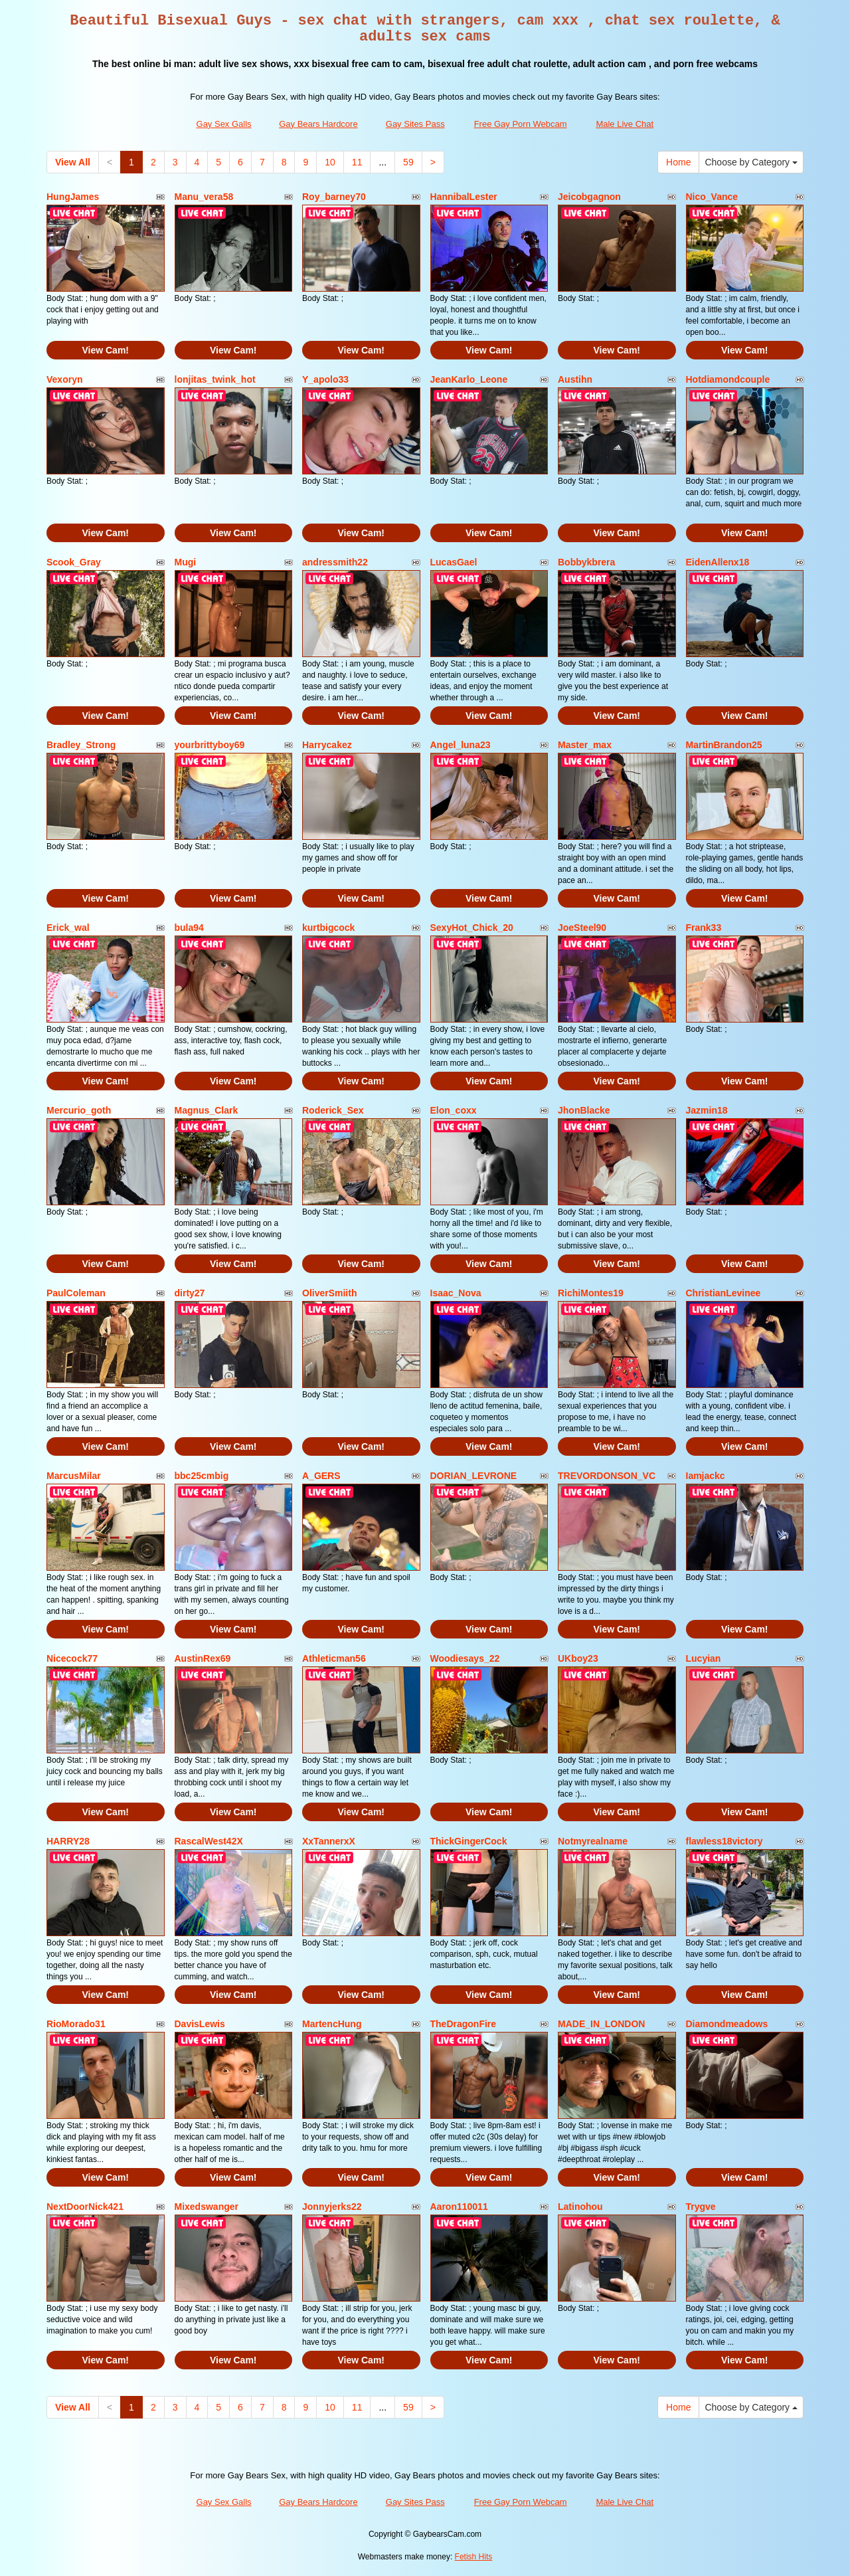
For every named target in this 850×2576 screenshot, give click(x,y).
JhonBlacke (584, 1110)
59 (408, 162)
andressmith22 (335, 562)
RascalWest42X (209, 1841)
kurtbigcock (328, 927)
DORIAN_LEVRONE (473, 1475)
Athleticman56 (334, 1658)
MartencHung (331, 2024)
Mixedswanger (206, 2206)
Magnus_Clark (206, 1110)
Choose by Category (751, 162)
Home (678, 162)
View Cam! (105, 350)
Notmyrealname (593, 1841)
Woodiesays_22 (465, 1658)
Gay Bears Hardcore (318, 124)
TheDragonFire (463, 2024)
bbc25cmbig (202, 1475)
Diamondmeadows (727, 2024)
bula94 (189, 927)
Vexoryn (64, 379)
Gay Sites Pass (415, 124)
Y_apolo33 (325, 379)
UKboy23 (578, 1658)
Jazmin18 (707, 1110)
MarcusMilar (73, 1475)
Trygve (701, 2206)
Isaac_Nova (455, 1293)
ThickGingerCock (468, 1841)
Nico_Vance (712, 196)
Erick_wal (68, 927)
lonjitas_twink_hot (215, 379)
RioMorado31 (76, 2024)
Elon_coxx (453, 1110)
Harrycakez (327, 745)
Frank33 (704, 927)
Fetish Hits (474, 2556)
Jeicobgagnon (589, 196)
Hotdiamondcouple (728, 379)
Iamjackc (705, 1475)
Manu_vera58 (204, 196)
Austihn (575, 379)
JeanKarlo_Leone (469, 379)
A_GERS (321, 1475)
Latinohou (580, 2206)
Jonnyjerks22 (332, 2206)
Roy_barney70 (334, 196)
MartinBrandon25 (724, 745)
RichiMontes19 (591, 1293)
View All (72, 162)
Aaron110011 (459, 2206)
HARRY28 (68, 1841)
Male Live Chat (624, 124)
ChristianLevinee (723, 1293)
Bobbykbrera (586, 562)
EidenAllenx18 (718, 562)
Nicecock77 (72, 1658)
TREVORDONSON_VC (606, 1475)
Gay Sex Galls (224, 124)
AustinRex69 (203, 1658)
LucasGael (453, 562)
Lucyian (703, 1658)
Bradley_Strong (81, 745)
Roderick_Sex (333, 1110)
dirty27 (190, 1293)
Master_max (585, 745)
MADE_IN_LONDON (601, 2024)
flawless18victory (724, 1841)
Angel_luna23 (460, 745)
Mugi (186, 562)
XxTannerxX (328, 1841)
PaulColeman (76, 1293)
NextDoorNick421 (85, 2206)
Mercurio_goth (78, 1110)
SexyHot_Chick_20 (471, 927)
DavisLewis (200, 2024)
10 (330, 162)
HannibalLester (463, 196)
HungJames (72, 196)
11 (357, 162)
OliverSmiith (329, 1293)
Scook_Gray (73, 562)
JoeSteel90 (582, 927)
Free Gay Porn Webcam (520, 124)
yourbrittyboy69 (210, 745)
